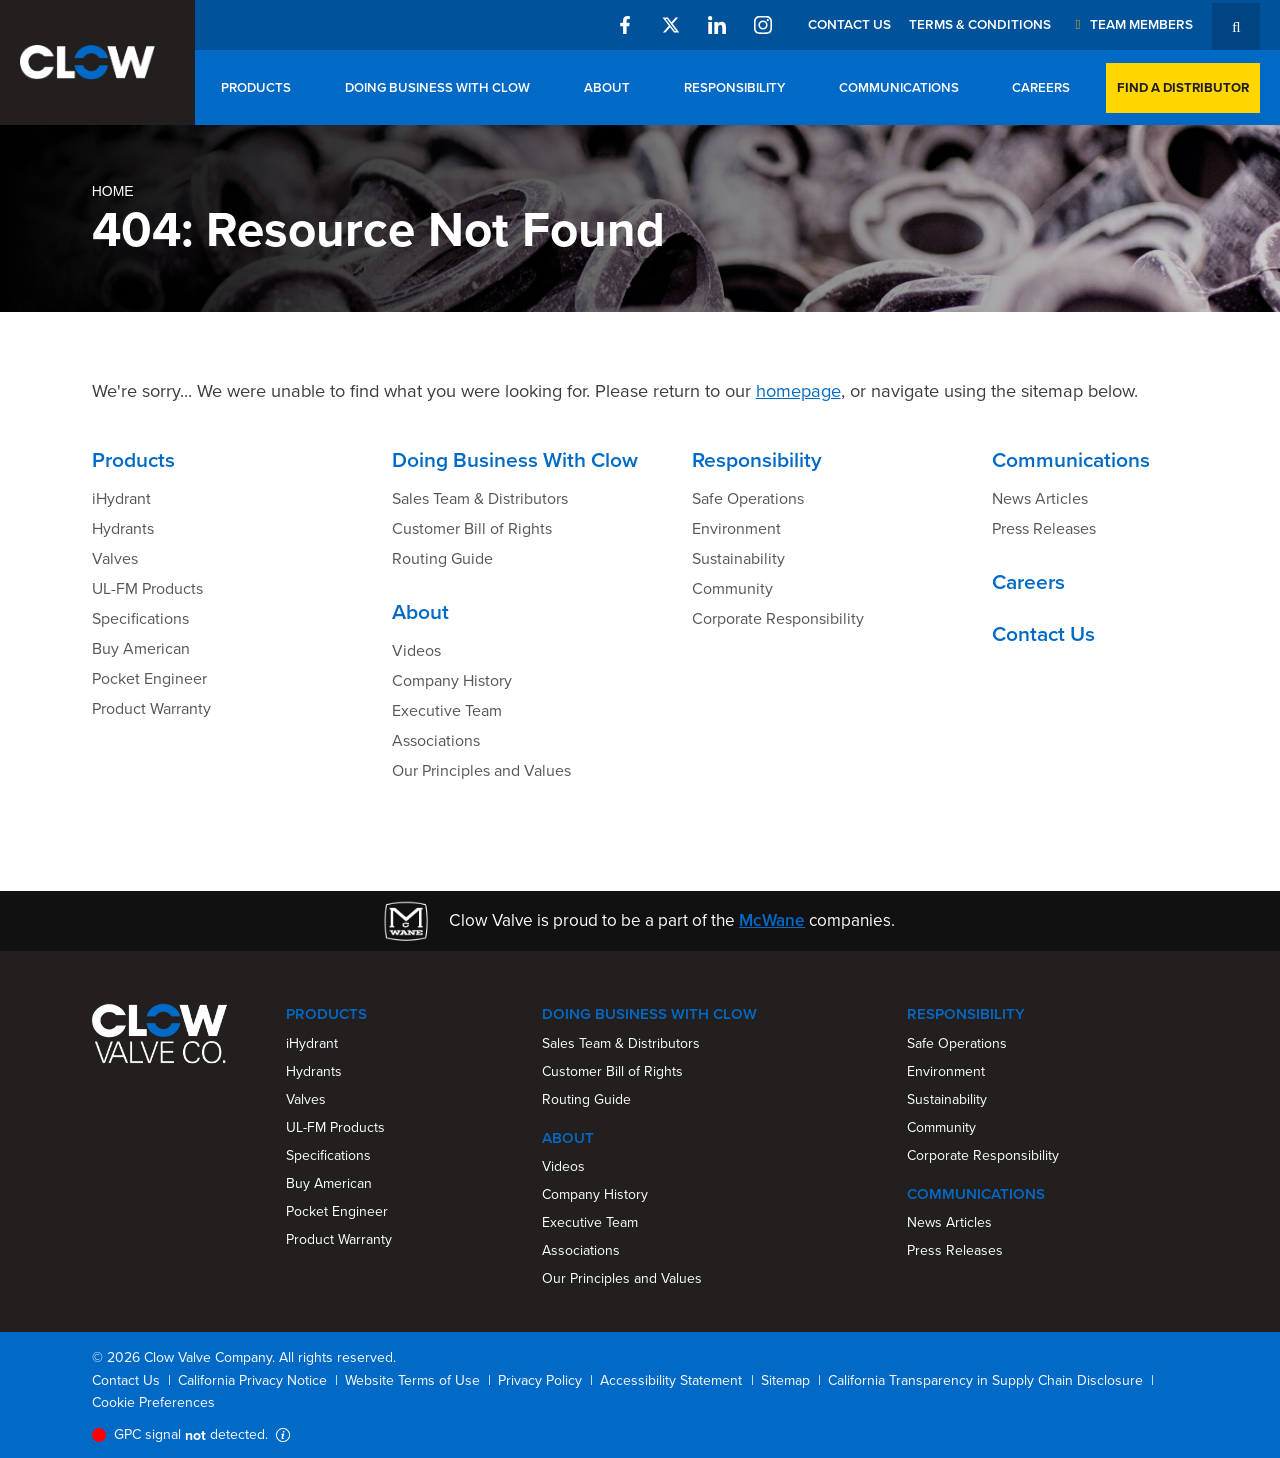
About (607, 87)
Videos (416, 650)
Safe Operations (748, 498)
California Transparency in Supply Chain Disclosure (985, 1380)
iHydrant (121, 498)
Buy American (141, 648)
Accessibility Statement (671, 1380)
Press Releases (1044, 528)
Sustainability (738, 558)
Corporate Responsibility (778, 618)
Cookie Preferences (153, 1402)
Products (256, 87)
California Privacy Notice (252, 1380)
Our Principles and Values (481, 770)
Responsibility (734, 87)
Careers (1041, 87)
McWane (772, 920)
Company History (452, 680)
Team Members (1130, 24)
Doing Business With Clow (437, 87)
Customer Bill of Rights (472, 528)
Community (732, 588)
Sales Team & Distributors (480, 498)
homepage (798, 390)
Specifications (140, 618)
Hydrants (123, 528)
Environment (736, 528)
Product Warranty (151, 708)
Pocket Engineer (149, 678)
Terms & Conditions (980, 24)
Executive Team (447, 710)
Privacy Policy (540, 1380)
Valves (115, 558)
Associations (436, 740)
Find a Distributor (1183, 87)
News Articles (1040, 498)
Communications (899, 87)
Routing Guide (442, 558)
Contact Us (849, 24)
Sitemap (785, 1380)
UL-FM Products (147, 588)
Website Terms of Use (412, 1380)
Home (113, 191)
